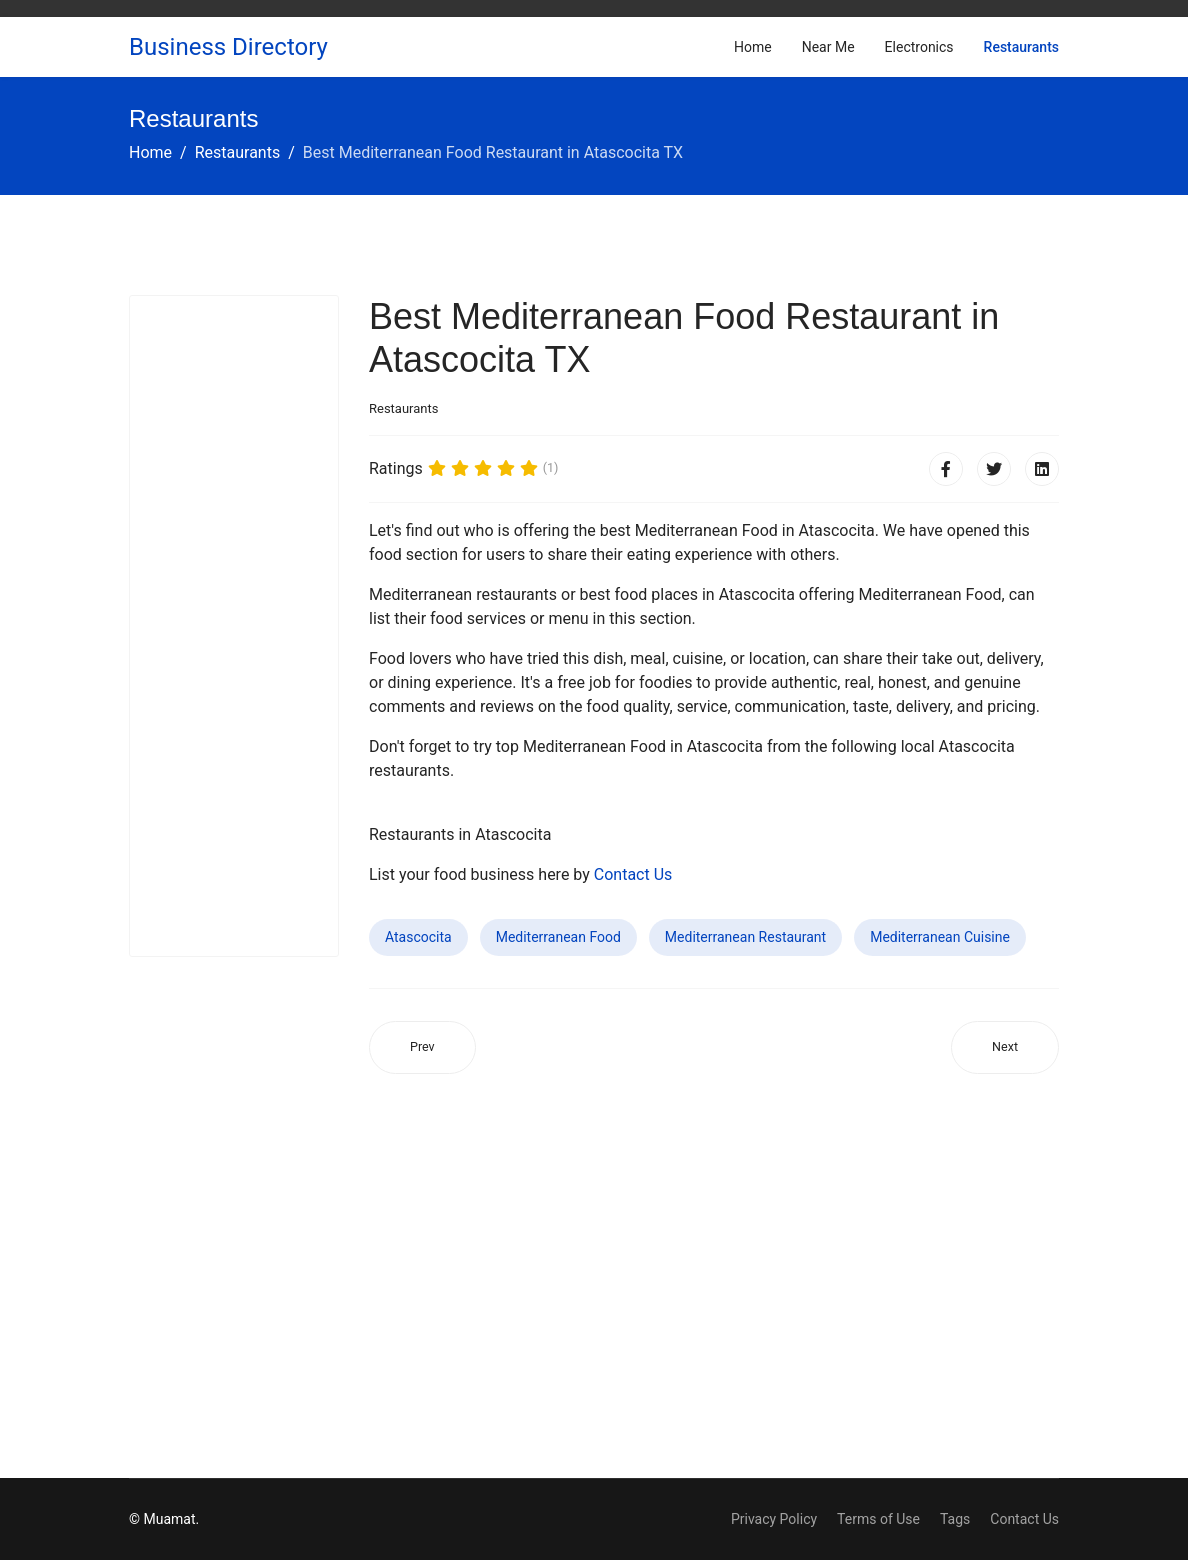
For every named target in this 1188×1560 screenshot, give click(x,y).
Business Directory (228, 47)
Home (753, 47)
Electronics (919, 47)
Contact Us (633, 874)
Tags (955, 1519)
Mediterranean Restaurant (745, 937)
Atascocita (418, 937)
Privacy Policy (774, 1519)
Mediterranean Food (558, 937)
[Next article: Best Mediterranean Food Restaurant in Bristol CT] (1005, 1047)
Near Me (828, 47)
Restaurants (1021, 47)
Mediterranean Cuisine (940, 937)
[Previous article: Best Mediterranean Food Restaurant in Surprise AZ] (422, 1047)
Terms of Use (878, 1519)
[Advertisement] (234, 626)
